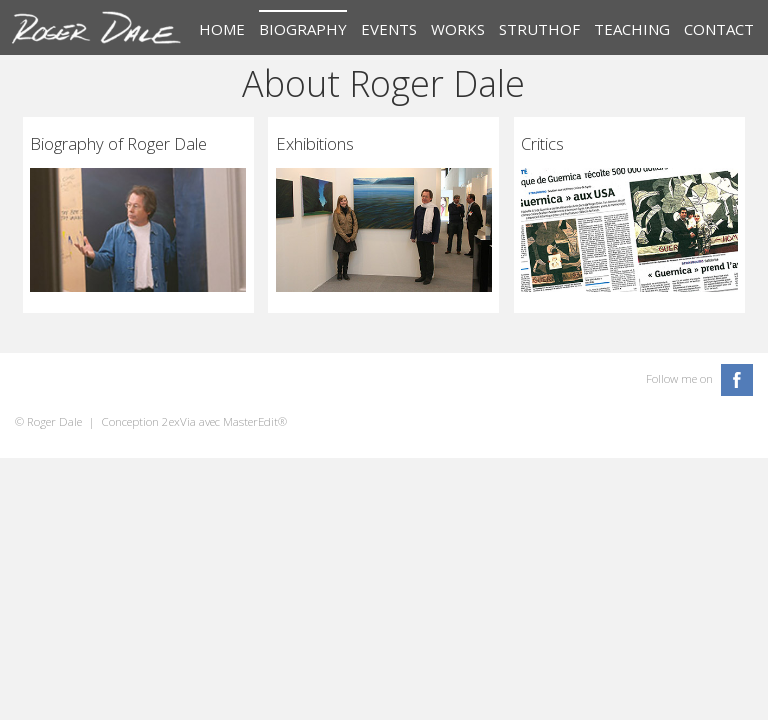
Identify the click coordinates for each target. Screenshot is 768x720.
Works (458, 29)
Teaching (632, 29)
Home (222, 29)
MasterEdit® (255, 421)
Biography (303, 29)
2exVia (179, 421)
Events (389, 29)
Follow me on (679, 378)
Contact (719, 29)
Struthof (539, 29)
